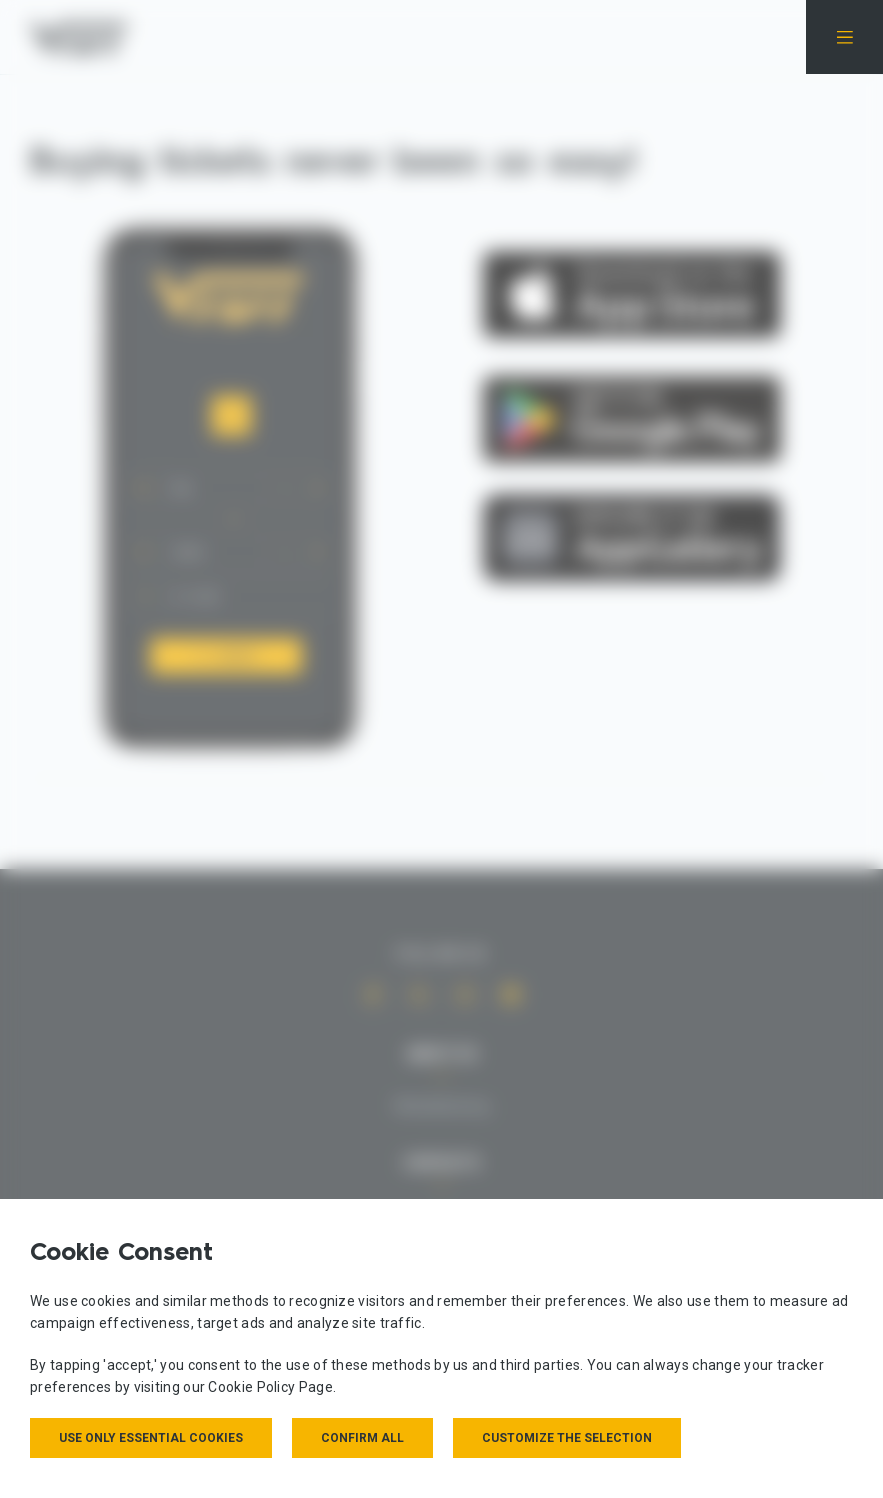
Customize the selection (567, 1438)
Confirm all (362, 1438)
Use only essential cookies (151, 1438)
